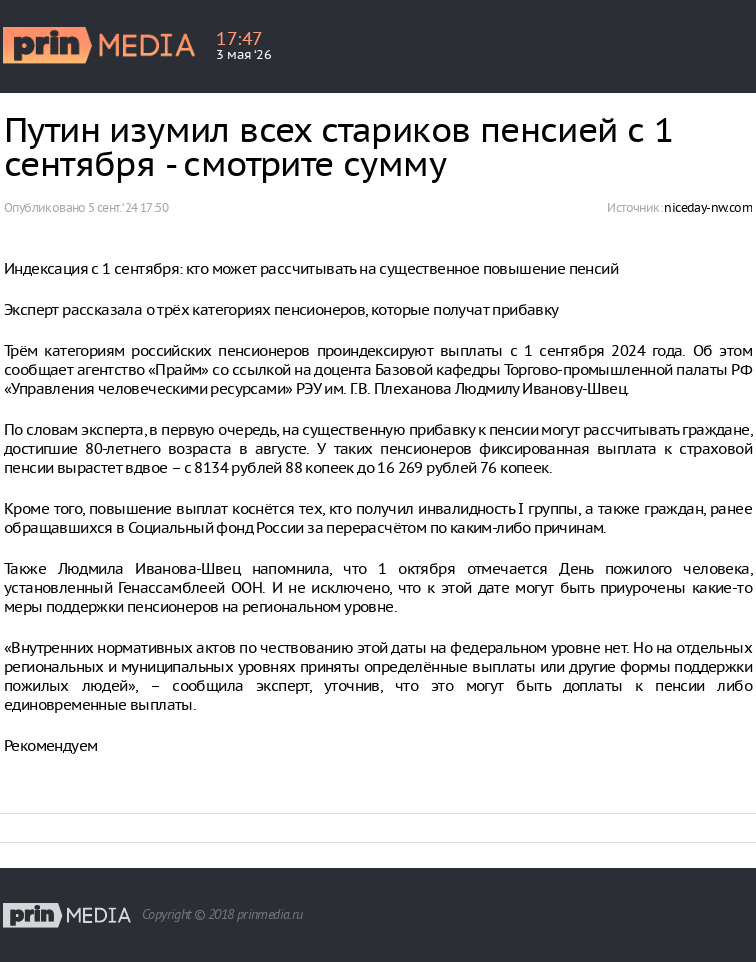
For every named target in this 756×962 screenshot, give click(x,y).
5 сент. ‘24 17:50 (128, 207)
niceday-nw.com (708, 207)
